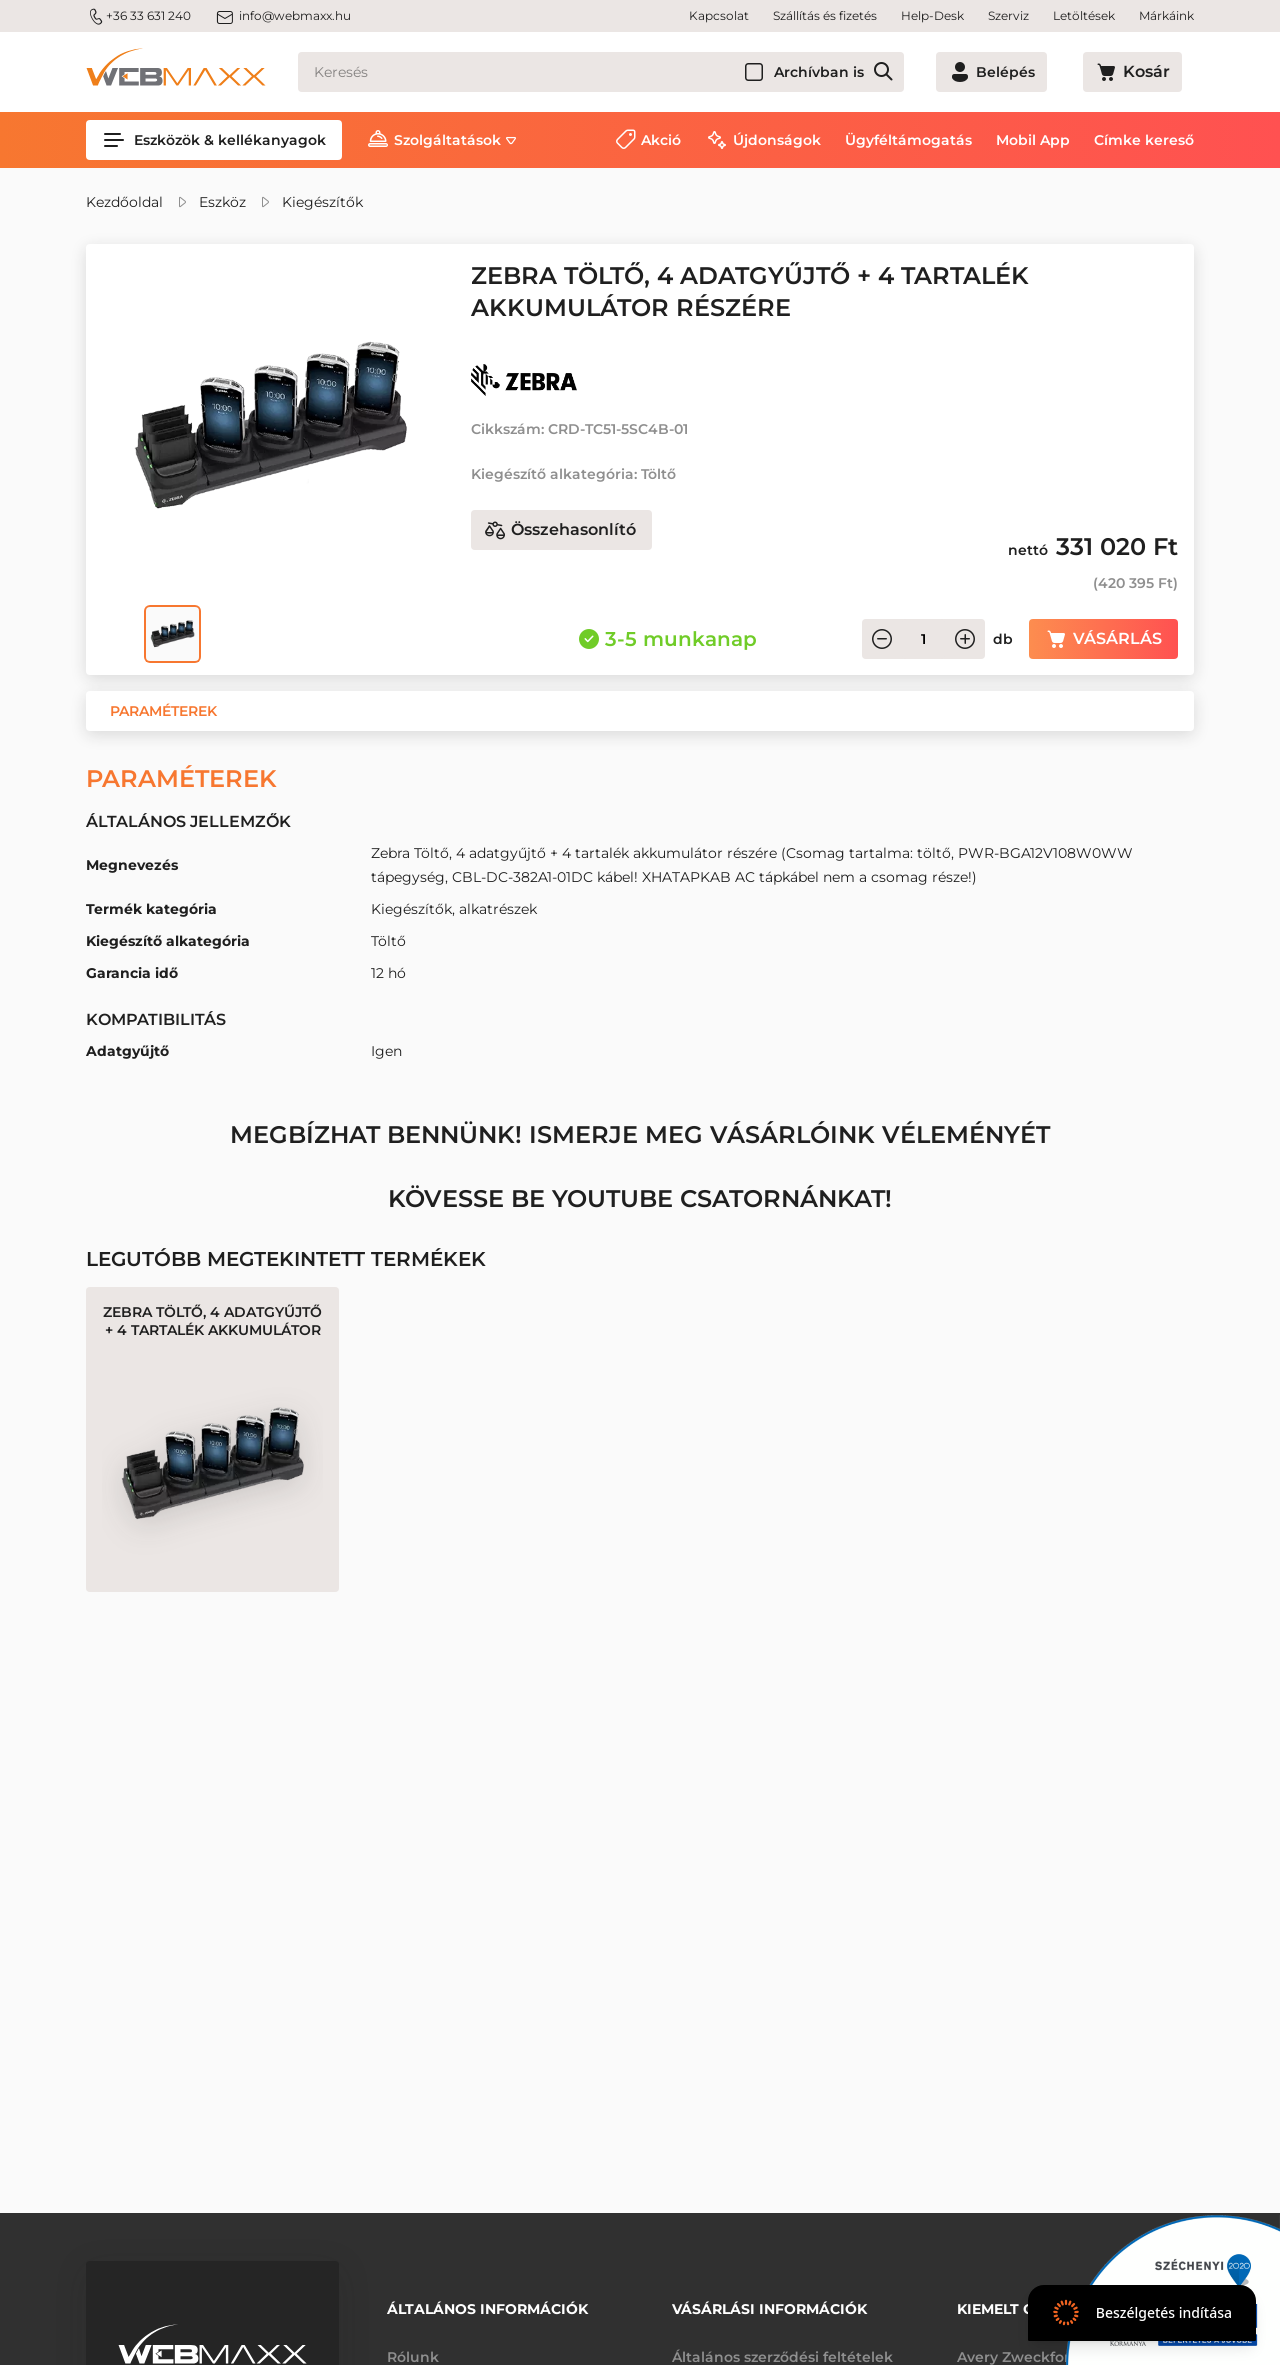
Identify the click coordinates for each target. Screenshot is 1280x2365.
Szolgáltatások (447, 140)
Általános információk (487, 2302)
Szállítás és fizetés (825, 15)
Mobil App (1033, 140)
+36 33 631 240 (138, 16)
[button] (163, 711)
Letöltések (1084, 15)
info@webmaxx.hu (283, 16)
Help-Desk (932, 15)
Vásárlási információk (769, 2302)
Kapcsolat (719, 15)
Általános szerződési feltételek (782, 2343)
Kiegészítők (322, 202)
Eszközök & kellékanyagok (214, 140)
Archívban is (891, 72)
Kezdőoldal (124, 202)
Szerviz (1008, 15)
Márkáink (1166, 15)
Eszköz (222, 202)
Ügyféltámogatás (908, 140)
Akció (661, 140)
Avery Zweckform (1021, 2343)
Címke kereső (1144, 140)
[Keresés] (637, 72)
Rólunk (413, 2343)
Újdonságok (777, 140)
